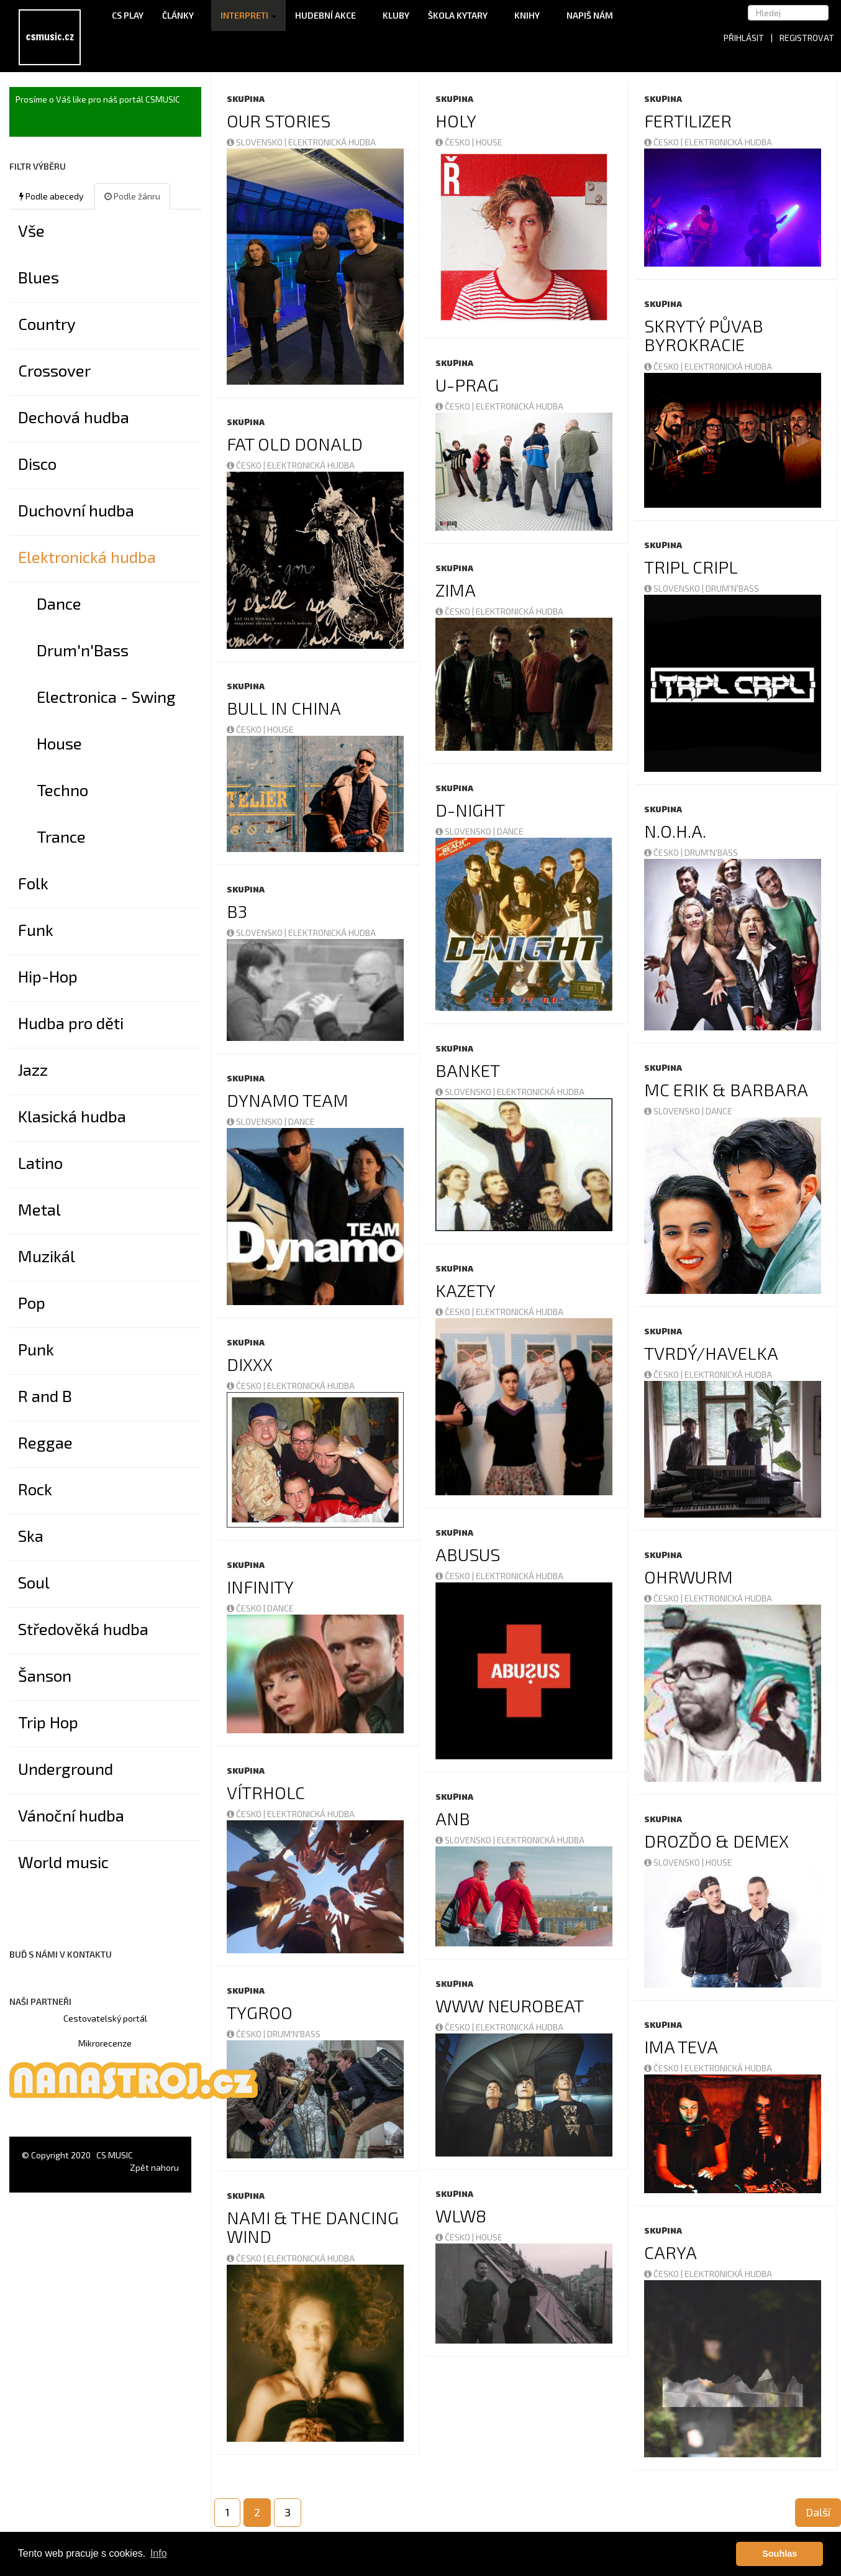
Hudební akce (329, 15)
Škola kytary (462, 15)
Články (182, 15)
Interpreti (248, 15)
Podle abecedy (51, 196)
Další (818, 2512)
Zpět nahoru (154, 2167)
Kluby (396, 15)
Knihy (531, 15)
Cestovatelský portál (105, 2018)
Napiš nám (589, 15)
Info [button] (158, 2553)
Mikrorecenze (105, 2043)
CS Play (127, 15)
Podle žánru (132, 196)
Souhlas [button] (779, 2554)
